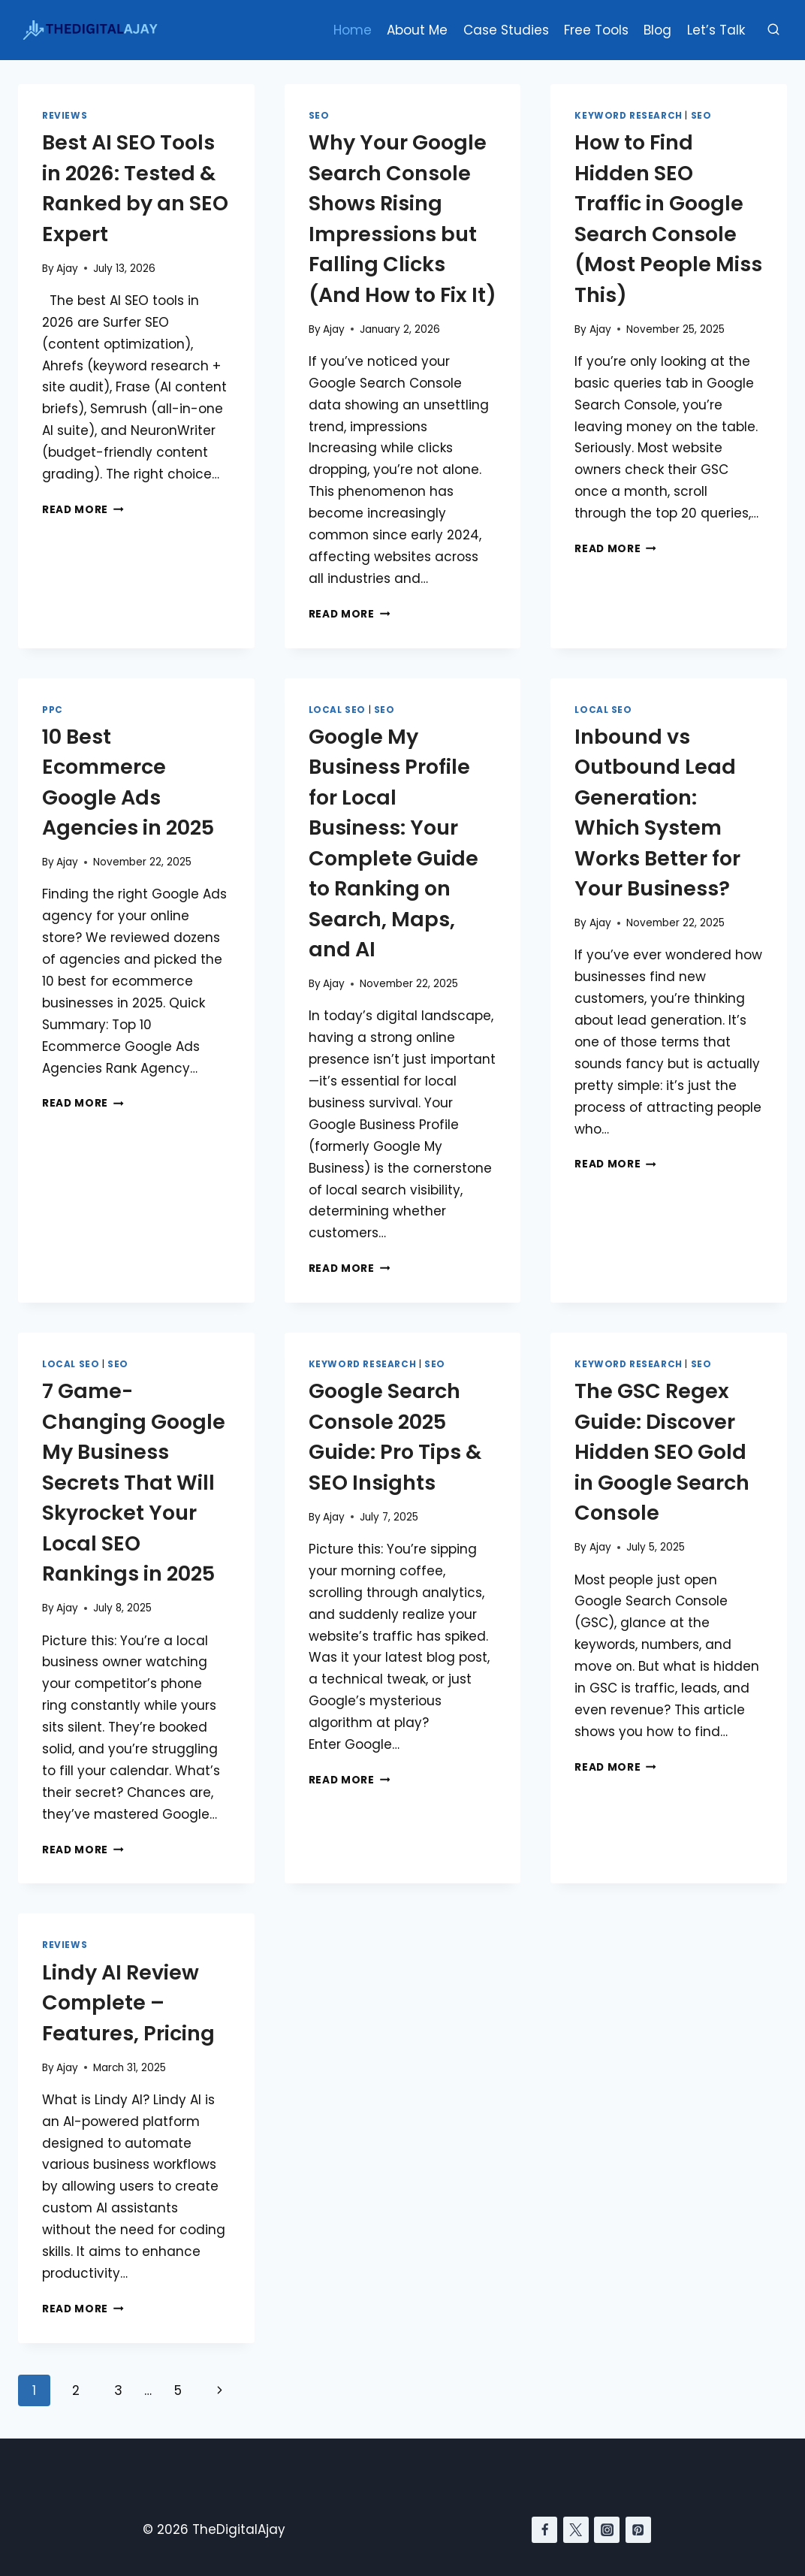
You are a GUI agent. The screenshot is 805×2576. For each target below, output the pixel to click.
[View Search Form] (773, 30)
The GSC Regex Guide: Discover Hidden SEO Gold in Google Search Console (661, 1452)
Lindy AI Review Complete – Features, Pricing (128, 2002)
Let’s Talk (716, 30)
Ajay (67, 268)
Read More (83, 510)
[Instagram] (607, 2529)
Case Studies (506, 30)
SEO (319, 116)
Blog (657, 30)
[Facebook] (544, 2529)
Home (352, 30)
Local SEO (337, 710)
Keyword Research (628, 116)
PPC (52, 710)
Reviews (64, 116)
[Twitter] (576, 2529)
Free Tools (596, 30)
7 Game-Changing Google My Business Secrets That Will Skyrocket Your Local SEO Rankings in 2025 (133, 1482)
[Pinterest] (638, 2529)
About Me (417, 30)
